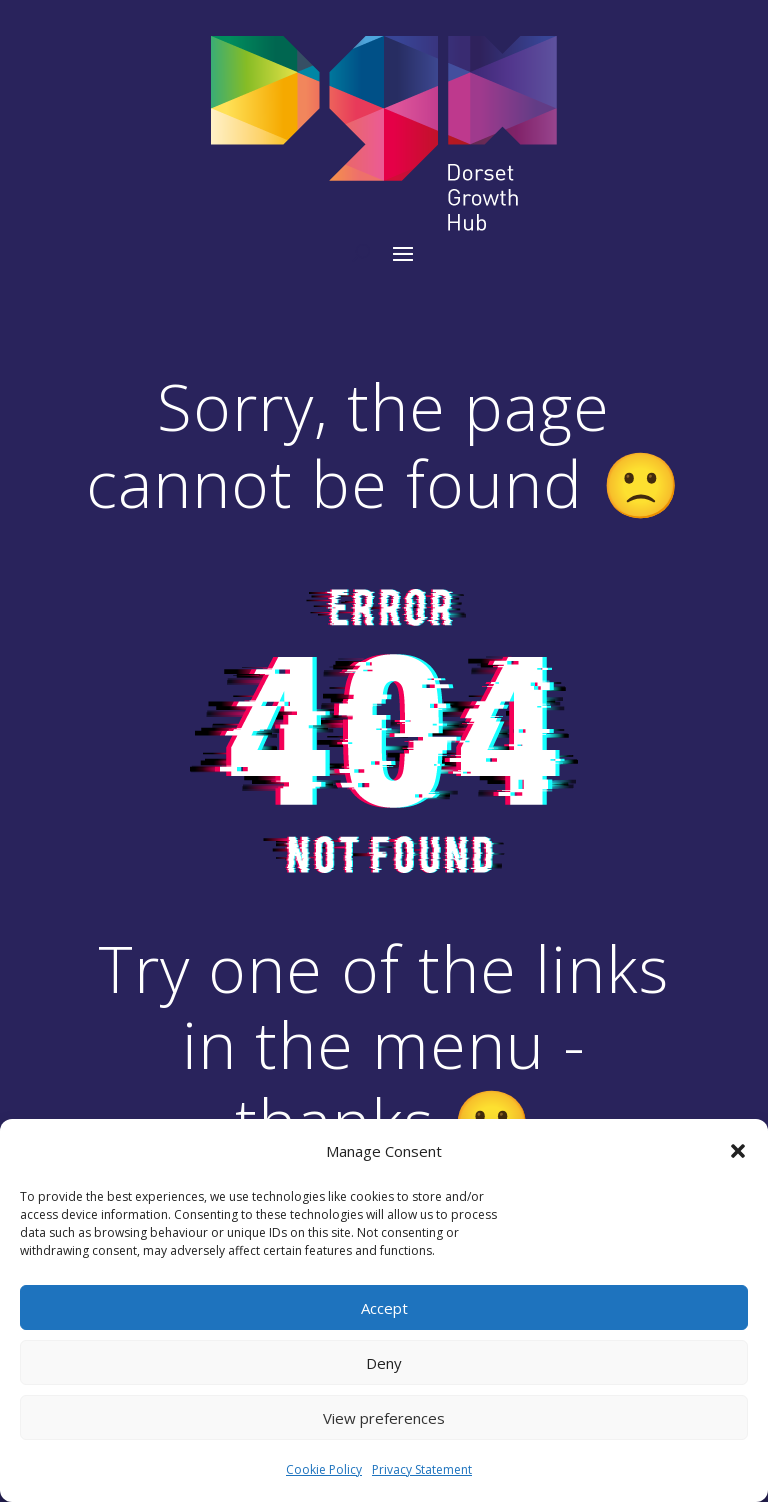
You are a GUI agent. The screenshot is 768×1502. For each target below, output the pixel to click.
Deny (384, 1363)
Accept (384, 1308)
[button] (738, 1151)
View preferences (384, 1418)
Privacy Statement (422, 1469)
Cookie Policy (324, 1469)
